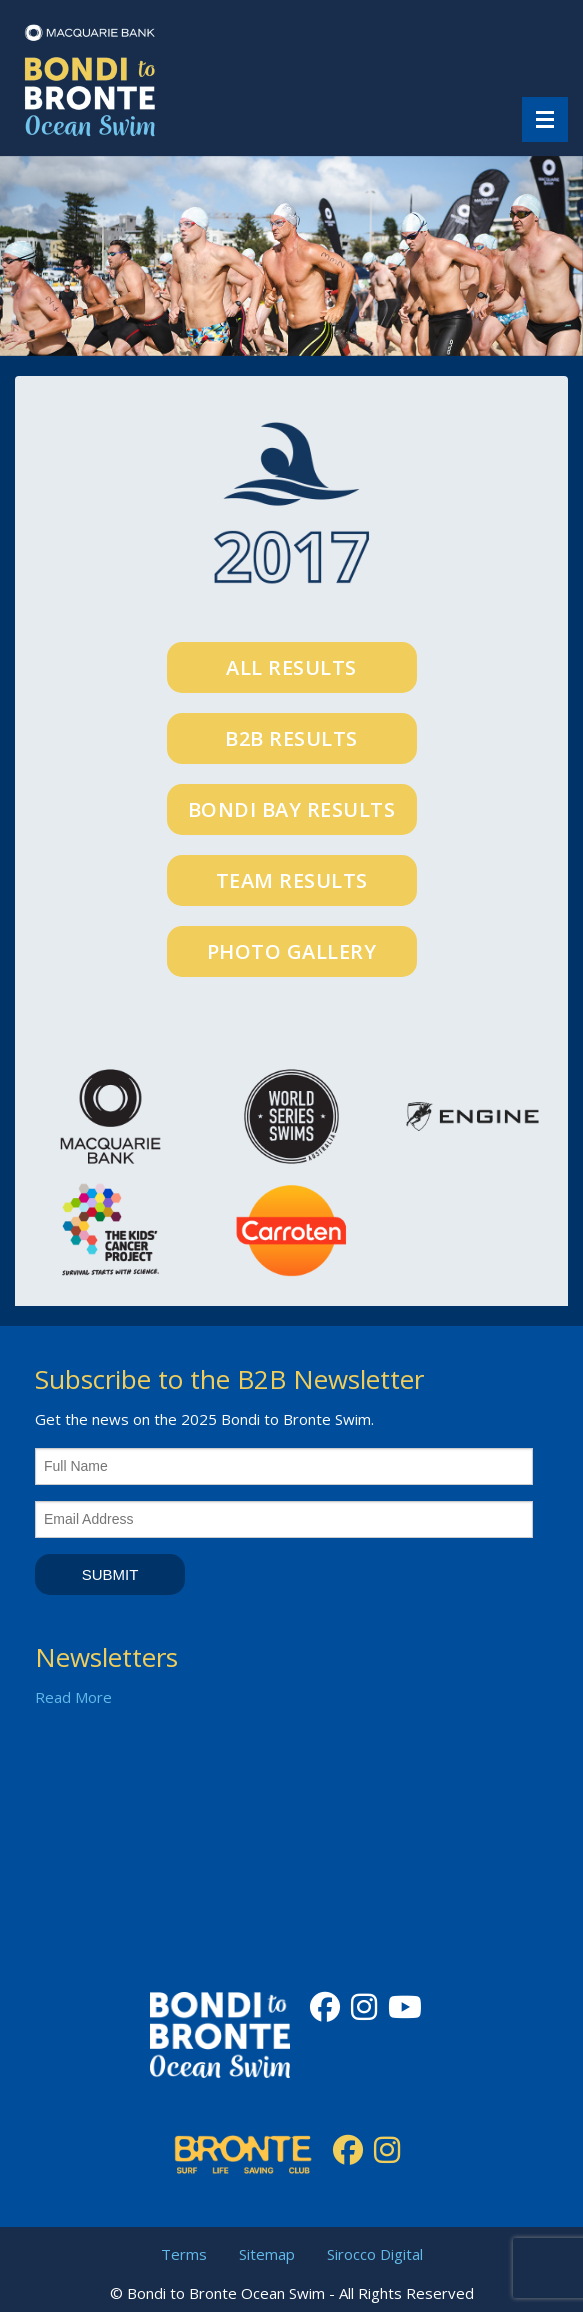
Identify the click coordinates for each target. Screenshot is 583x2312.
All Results (291, 667)
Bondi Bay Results (292, 809)
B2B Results (291, 738)
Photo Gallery (292, 951)
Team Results (292, 880)
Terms (184, 2254)
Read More (73, 1697)
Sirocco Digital (375, 2254)
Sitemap (267, 2254)
